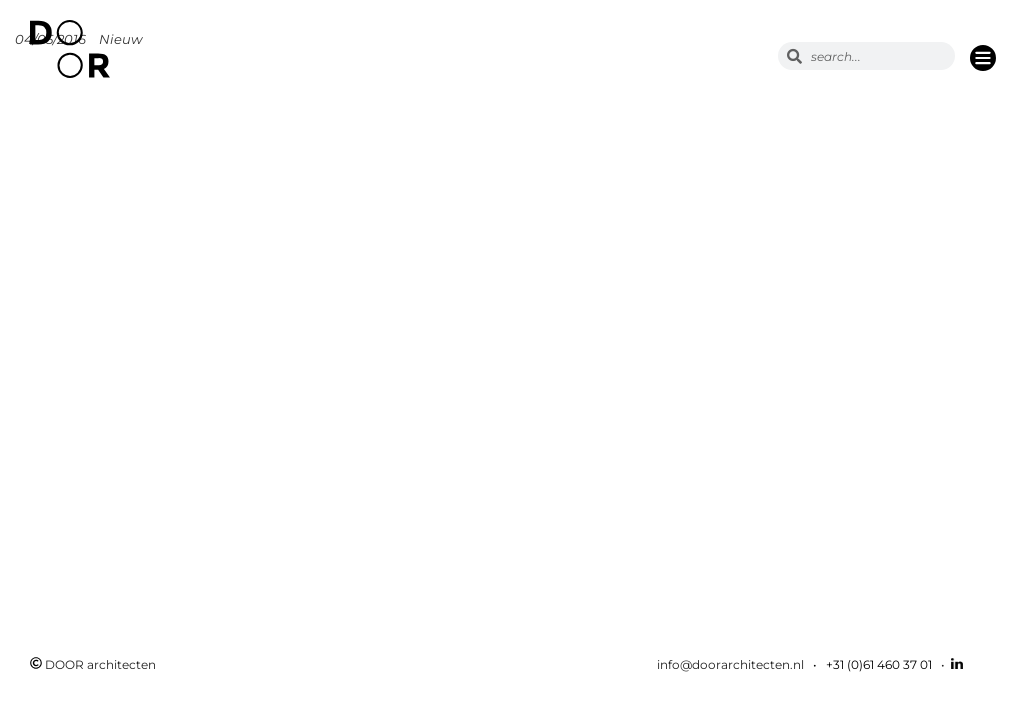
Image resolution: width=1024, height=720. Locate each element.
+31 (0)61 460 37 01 (879, 664)
